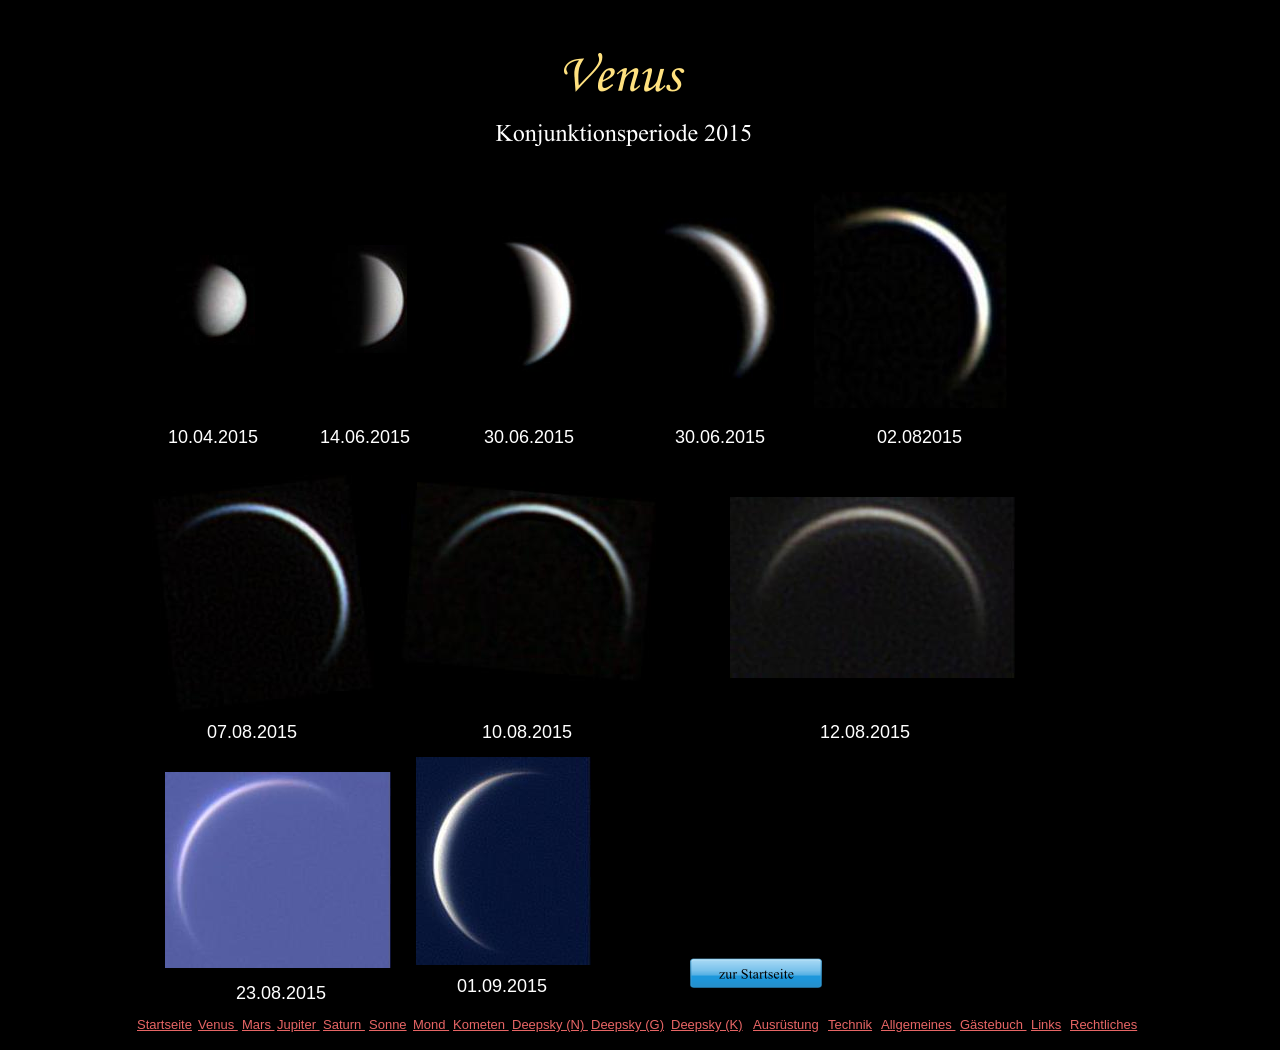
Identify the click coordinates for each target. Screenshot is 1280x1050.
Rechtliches (1103, 1024)
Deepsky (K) (707, 1024)
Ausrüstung (786, 1024)
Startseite (164, 1024)
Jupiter (298, 1024)
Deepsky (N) (550, 1024)
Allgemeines (918, 1024)
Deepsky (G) (627, 1024)
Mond (431, 1024)
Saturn (344, 1024)
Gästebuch (993, 1024)
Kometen (481, 1024)
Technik (850, 1024)
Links (1046, 1024)
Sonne (388, 1024)
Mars (258, 1024)
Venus (218, 1024)
